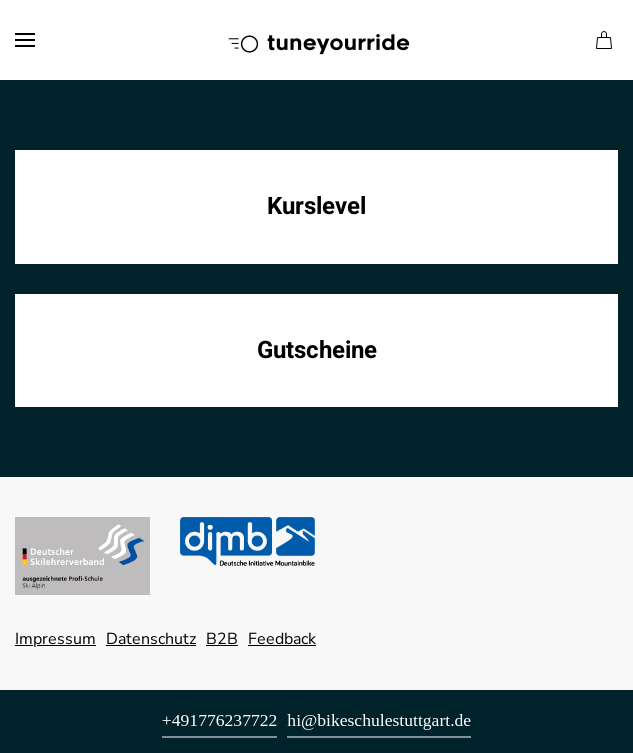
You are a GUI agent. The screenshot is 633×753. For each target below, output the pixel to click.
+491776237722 (220, 720)
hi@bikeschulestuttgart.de (379, 720)
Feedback (282, 639)
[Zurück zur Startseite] (317, 40)
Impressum (55, 639)
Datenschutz (151, 639)
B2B (222, 639)
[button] (25, 40)
